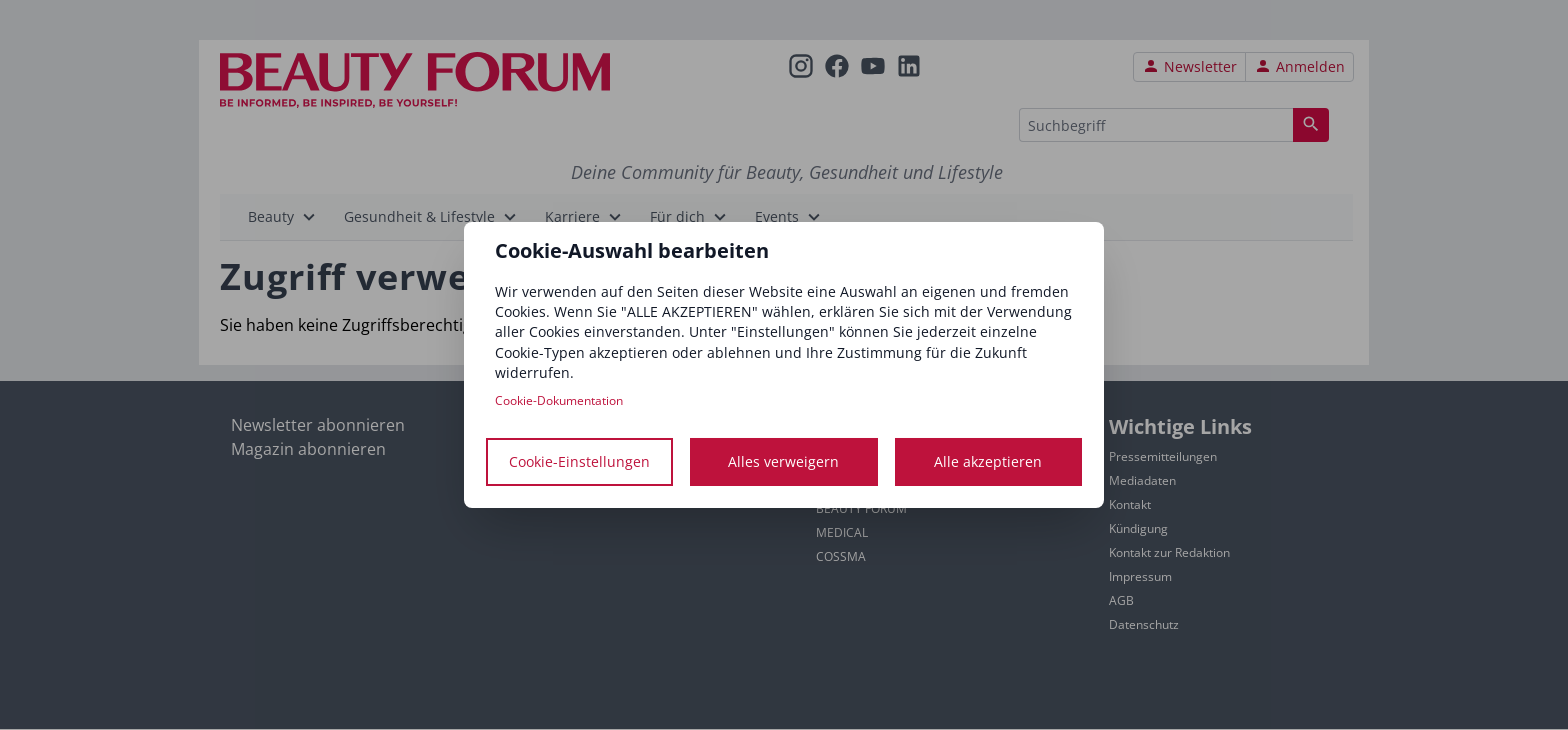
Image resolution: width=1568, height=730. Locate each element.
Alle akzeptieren (988, 461)
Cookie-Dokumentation (559, 400)
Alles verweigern (783, 461)
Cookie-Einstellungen (579, 461)
